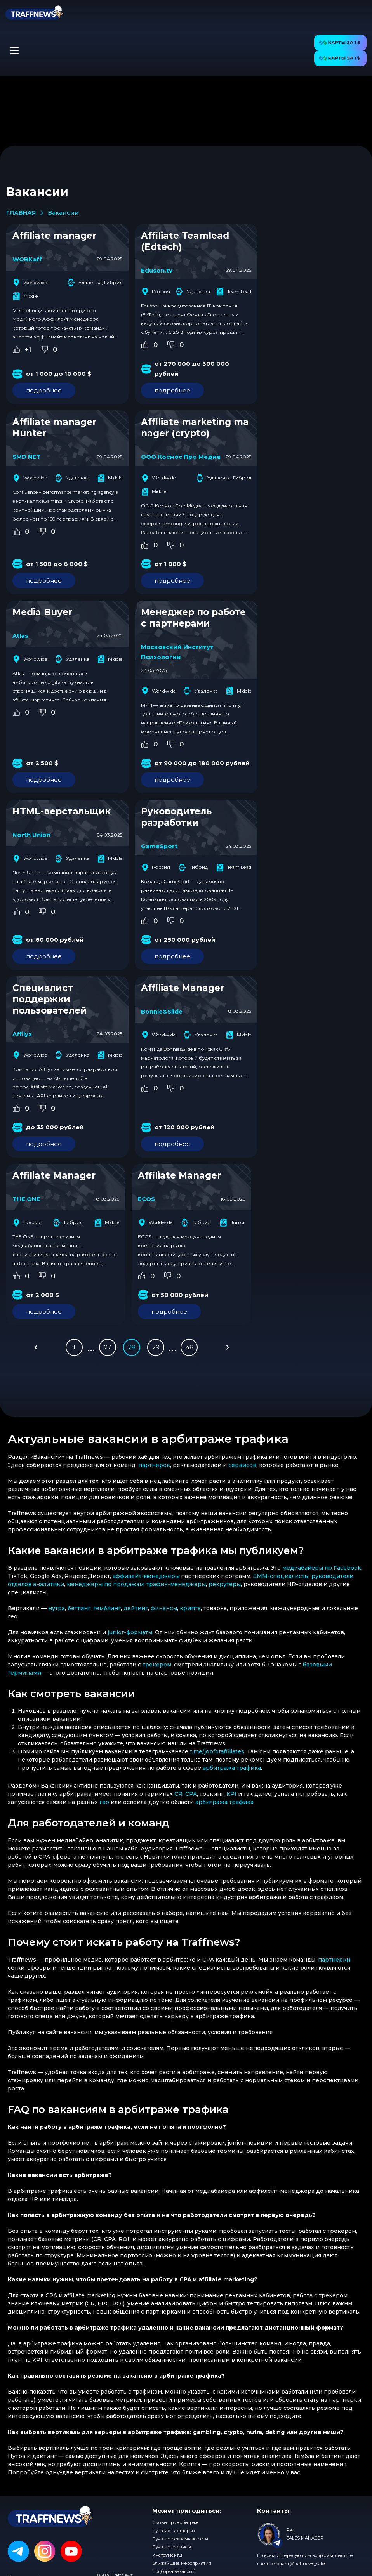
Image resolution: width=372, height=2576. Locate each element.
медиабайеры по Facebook (321, 1567)
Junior (232, 1223)
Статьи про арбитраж (175, 2522)
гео (104, 1801)
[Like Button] (16, 349)
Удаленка (193, 291)
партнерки (334, 1959)
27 (107, 1347)
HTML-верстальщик (61, 811)
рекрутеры (225, 1584)
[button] (14, 50)
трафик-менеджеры (176, 1584)
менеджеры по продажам (105, 1584)
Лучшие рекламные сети (180, 2538)
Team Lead (233, 291)
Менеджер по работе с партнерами (193, 618)
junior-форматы (130, 1632)
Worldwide (29, 282)
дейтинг (135, 1608)
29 (156, 1347)
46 (189, 1347)
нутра (56, 1608)
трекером (157, 1664)
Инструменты (167, 2555)
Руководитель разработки (176, 817)
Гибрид (193, 867)
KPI (231, 1793)
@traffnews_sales (308, 2563)
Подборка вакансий (173, 2571)
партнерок (154, 1465)
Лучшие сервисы (171, 2547)
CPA (191, 1793)
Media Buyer (42, 612)
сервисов (242, 1465)
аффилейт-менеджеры (146, 1576)
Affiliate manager (54, 235)
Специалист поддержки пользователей (49, 999)
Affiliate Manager (182, 987)
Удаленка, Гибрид (95, 282)
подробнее (44, 390)
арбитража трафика (232, 1767)
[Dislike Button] (44, 349)
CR (178, 1793)
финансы (164, 1608)
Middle (25, 296)
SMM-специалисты (281, 1576)
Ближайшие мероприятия (181, 2563)
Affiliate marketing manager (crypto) (195, 428)
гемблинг (107, 1608)
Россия (155, 291)
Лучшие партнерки (173, 2530)
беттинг (79, 1608)
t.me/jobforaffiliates (217, 1751)
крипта (190, 1608)
